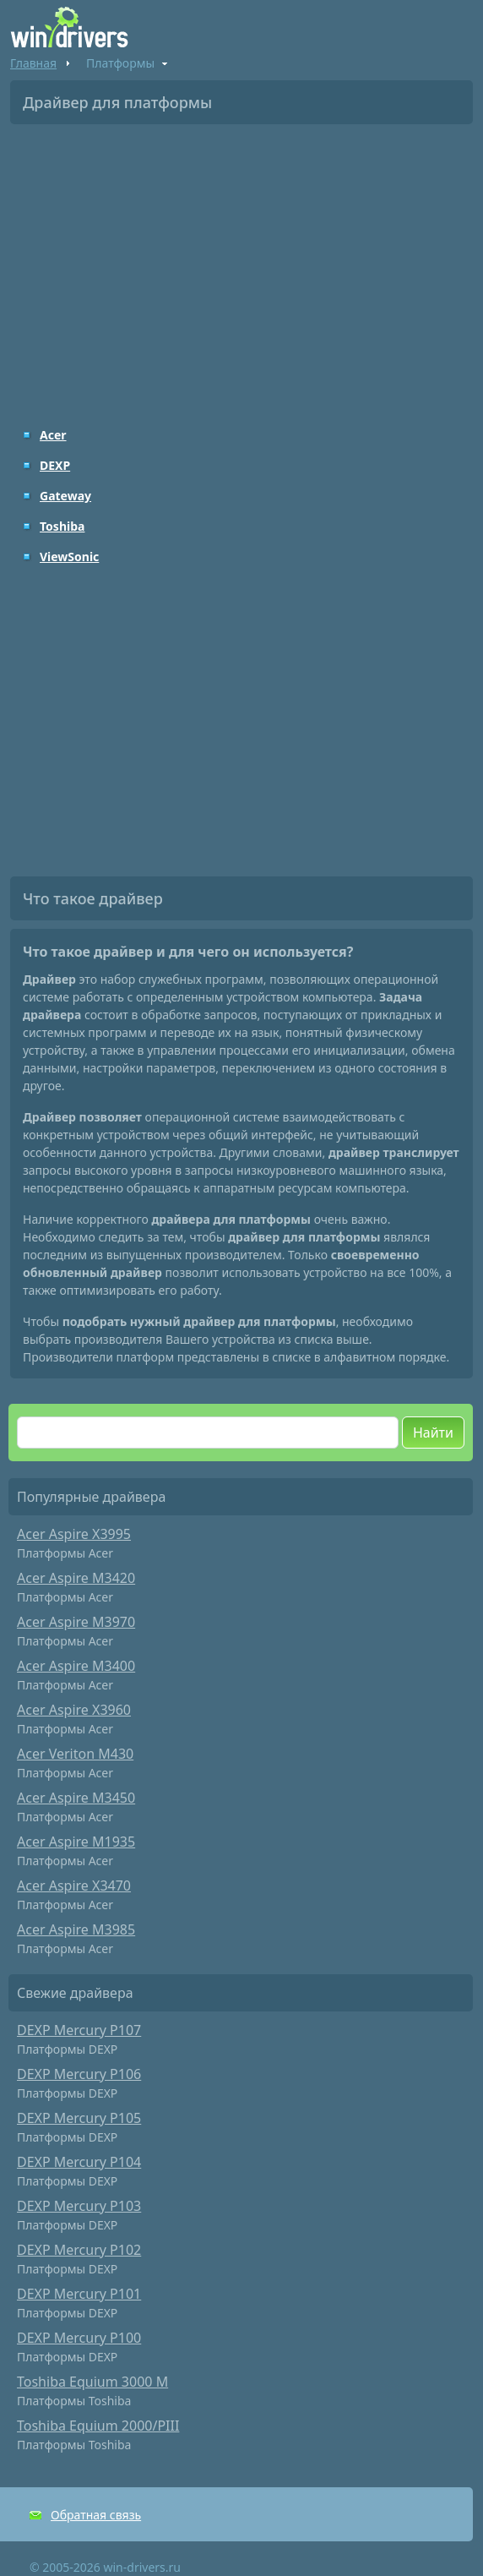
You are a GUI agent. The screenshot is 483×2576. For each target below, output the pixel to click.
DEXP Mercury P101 (79, 2293)
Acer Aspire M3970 (76, 1622)
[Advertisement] (241, 263)
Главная (33, 63)
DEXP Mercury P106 (79, 2074)
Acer (53, 435)
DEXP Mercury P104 (79, 2162)
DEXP (55, 465)
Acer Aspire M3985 (76, 1929)
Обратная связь (96, 2515)
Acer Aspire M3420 (76, 1578)
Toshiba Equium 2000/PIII (98, 2425)
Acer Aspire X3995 (74, 1534)
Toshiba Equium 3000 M (92, 2381)
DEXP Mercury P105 (79, 2118)
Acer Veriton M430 (75, 1753)
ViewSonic (69, 556)
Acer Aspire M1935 (76, 1841)
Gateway (65, 496)
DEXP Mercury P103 (79, 2206)
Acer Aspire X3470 (74, 1885)
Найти (433, 1432)
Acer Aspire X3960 (74, 1709)
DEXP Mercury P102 (79, 2249)
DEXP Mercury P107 (79, 2030)
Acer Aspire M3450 (76, 1797)
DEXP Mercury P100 (79, 2337)
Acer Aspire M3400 (76, 1665)
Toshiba (62, 526)
